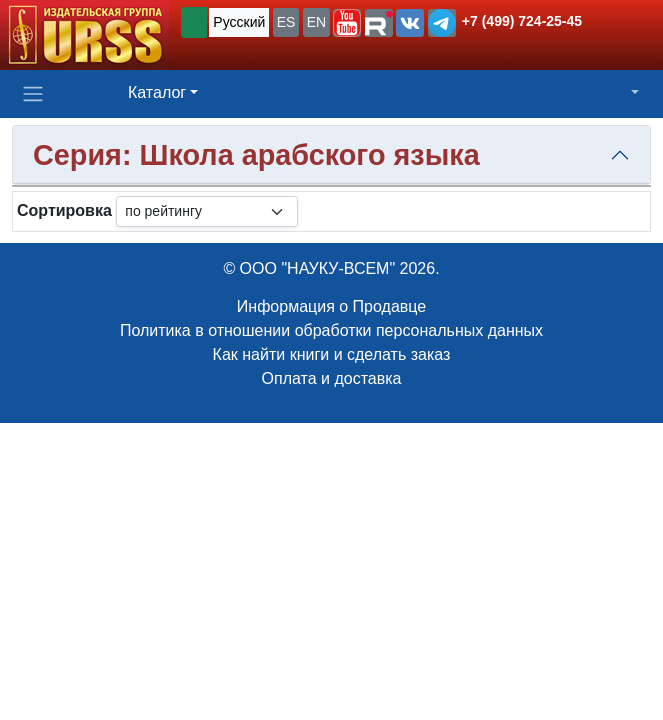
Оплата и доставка (332, 378)
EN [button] (316, 22)
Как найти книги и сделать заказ (332, 354)
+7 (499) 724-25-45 (522, 21)
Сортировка (64, 210)
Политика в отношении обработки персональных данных (331, 330)
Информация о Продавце (331, 306)
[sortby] (207, 211)
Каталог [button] (157, 92)
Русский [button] (239, 22)
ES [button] (286, 22)
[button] (347, 23)
